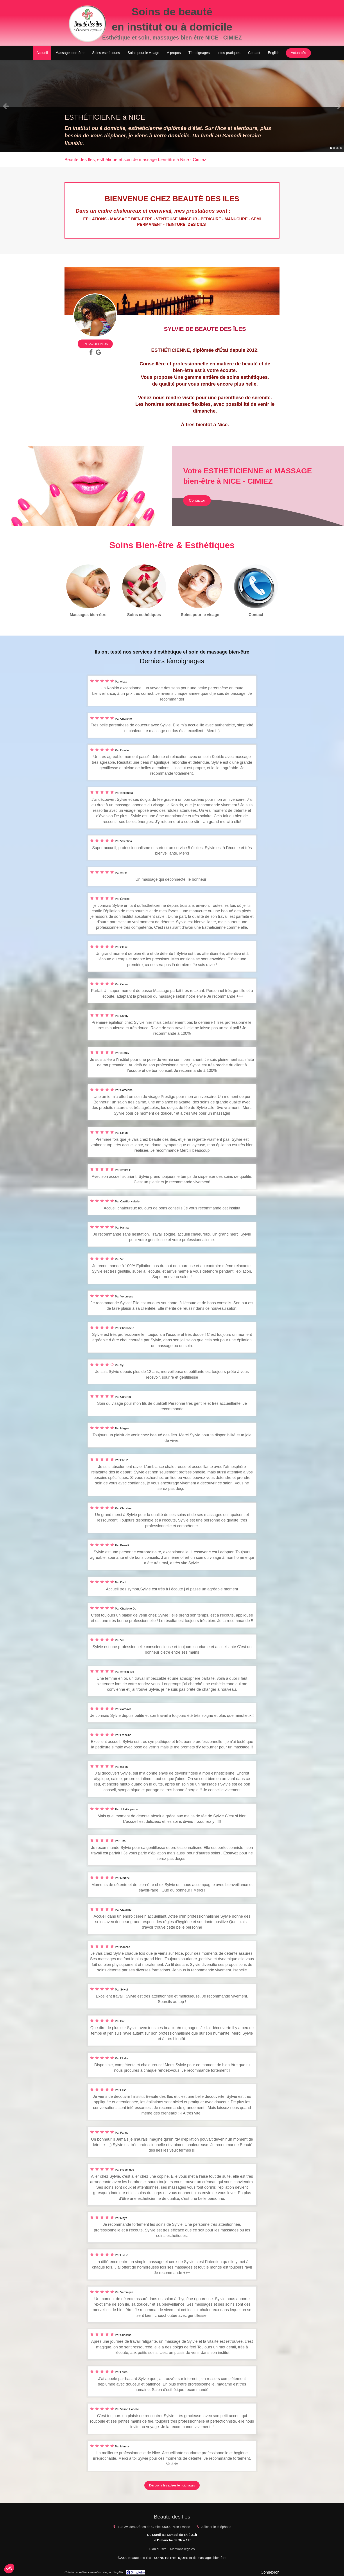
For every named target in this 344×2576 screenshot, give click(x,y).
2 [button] (334, 148)
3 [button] (337, 148)
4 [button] (341, 148)
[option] (172, 106)
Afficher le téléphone (216, 2527)
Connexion (270, 2572)
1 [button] (331, 148)
